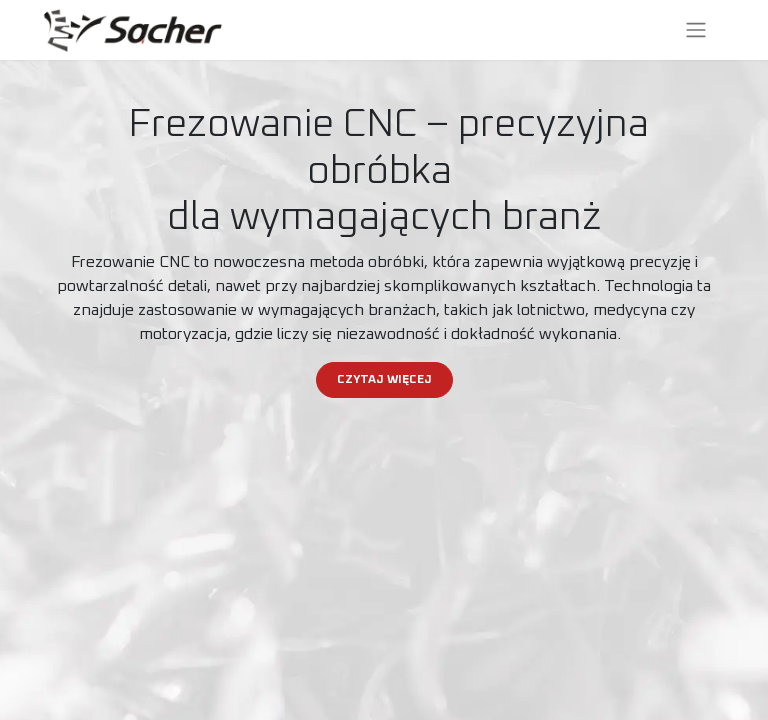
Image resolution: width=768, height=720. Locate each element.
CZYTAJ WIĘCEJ (384, 380)
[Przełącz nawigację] (696, 30)
